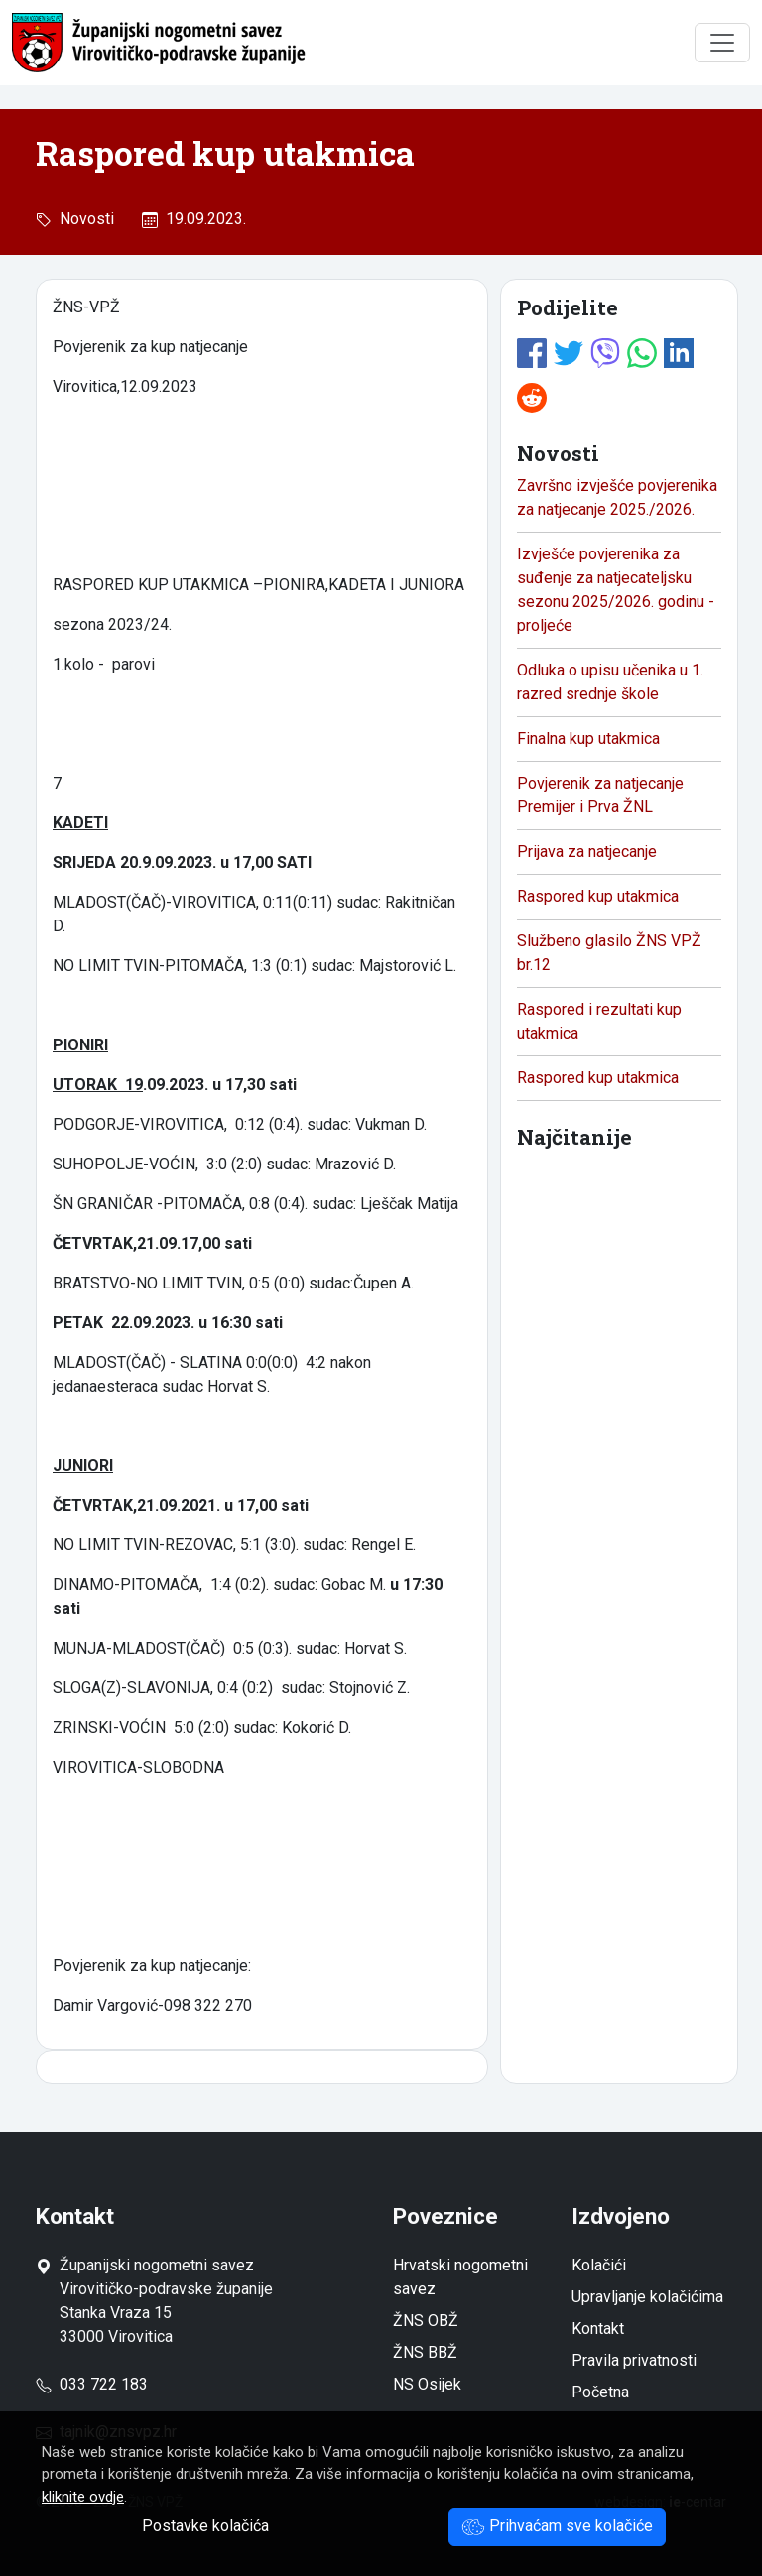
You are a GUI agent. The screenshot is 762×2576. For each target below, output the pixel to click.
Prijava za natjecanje (587, 851)
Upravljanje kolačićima (647, 2296)
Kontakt (598, 2328)
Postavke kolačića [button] (205, 2525)
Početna (600, 2392)
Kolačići (599, 2265)
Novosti (83, 218)
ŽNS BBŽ (425, 2352)
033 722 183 (92, 2384)
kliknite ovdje (83, 2497)
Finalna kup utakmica (588, 738)
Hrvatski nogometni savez (460, 2277)
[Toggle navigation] (722, 42)
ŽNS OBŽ (425, 2320)
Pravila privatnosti (634, 2360)
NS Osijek (427, 2384)
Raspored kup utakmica (598, 896)
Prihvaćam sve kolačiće (557, 2525)
